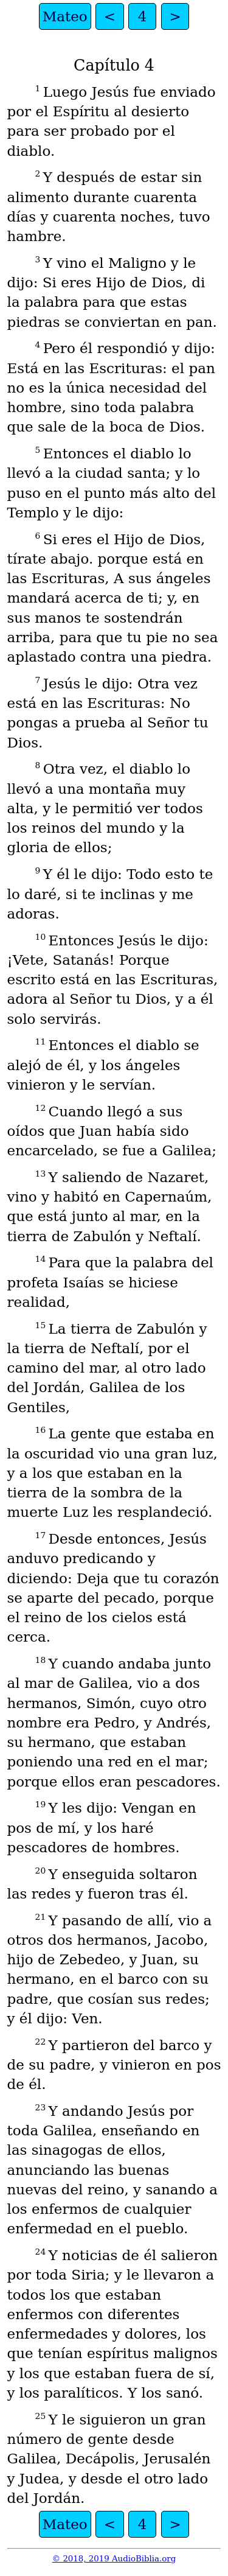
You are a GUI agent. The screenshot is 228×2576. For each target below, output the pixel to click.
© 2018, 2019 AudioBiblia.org (114, 2558)
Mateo (65, 16)
